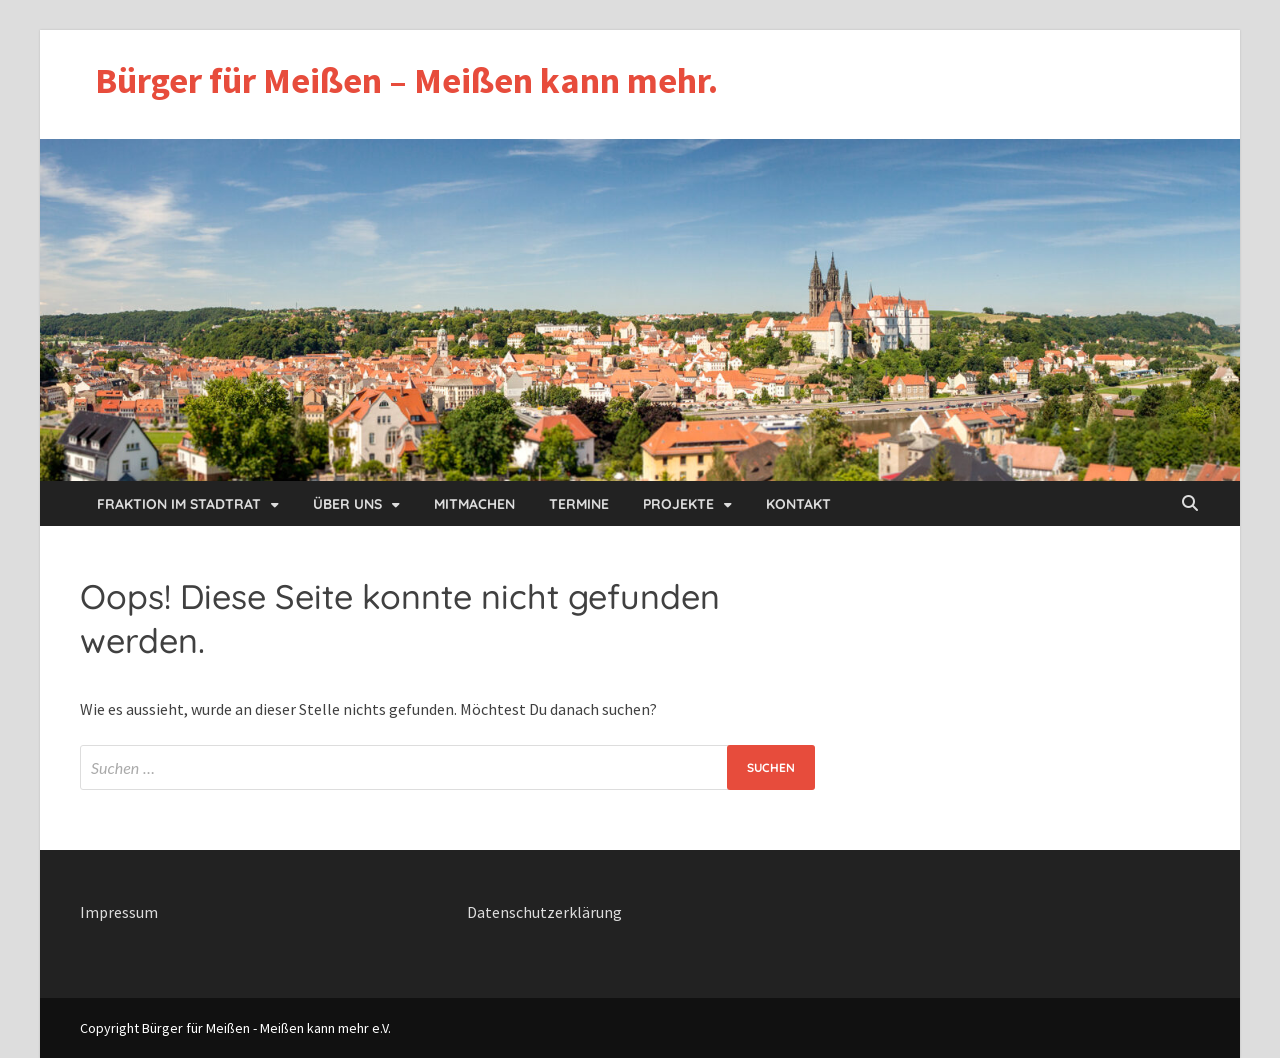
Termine (579, 504)
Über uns (347, 504)
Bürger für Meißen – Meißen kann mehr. (406, 80)
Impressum (119, 912)
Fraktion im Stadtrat (179, 504)
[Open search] (1190, 504)
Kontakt (798, 504)
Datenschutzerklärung (544, 912)
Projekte (678, 504)
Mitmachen (474, 504)
